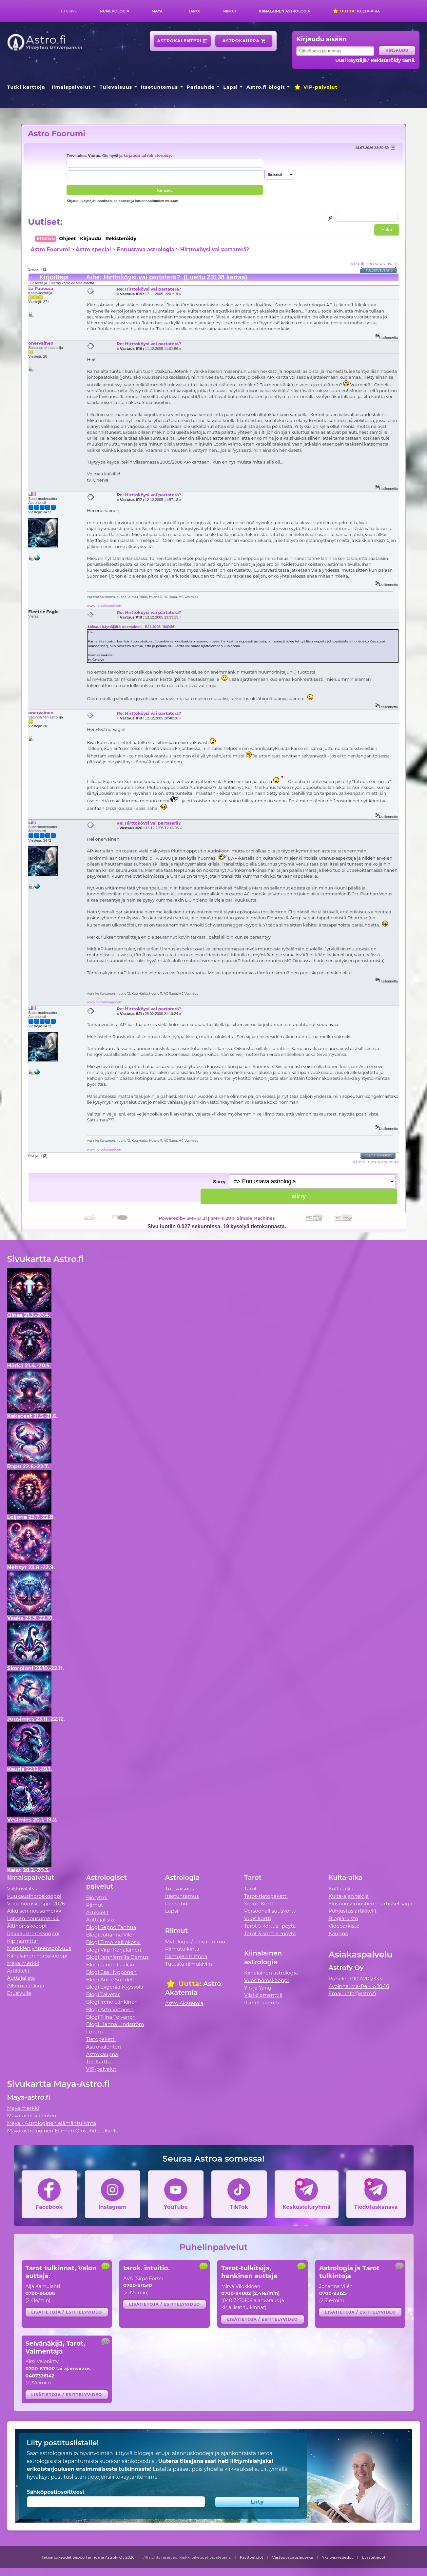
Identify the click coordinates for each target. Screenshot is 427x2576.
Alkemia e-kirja (26, 1985)
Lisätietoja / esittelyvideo (66, 2312)
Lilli (32, 494)
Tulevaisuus (116, 87)
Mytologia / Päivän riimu (195, 1941)
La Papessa (40, 288)
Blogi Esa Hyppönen (111, 1972)
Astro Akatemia (184, 2003)
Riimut (230, 11)
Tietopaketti (101, 2039)
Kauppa (338, 1933)
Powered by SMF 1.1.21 (183, 1218)
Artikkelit (18, 1971)
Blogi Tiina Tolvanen (111, 2017)
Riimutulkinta (182, 1949)
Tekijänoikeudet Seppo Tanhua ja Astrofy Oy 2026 (88, 2557)
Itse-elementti (262, 2002)
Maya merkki (23, 1963)
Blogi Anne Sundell (110, 1979)
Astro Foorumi (56, 133)
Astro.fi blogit (265, 87)
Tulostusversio (379, 270)
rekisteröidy (159, 155)
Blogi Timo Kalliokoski (113, 1942)
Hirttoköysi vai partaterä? (214, 249)
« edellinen (362, 263)
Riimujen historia (186, 1956)
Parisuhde (201, 87)
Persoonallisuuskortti (270, 1911)
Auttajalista (21, 1978)
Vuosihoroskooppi (266, 1980)
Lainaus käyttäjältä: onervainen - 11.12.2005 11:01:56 (131, 627)
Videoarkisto (343, 1926)
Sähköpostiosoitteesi (55, 2492)
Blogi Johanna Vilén (111, 1935)
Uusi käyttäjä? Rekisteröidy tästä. (375, 60)
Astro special (93, 249)
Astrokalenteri (182, 40)
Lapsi (230, 87)
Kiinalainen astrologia (284, 11)
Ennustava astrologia (145, 249)
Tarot (194, 11)
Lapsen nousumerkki (33, 1918)
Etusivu (69, 11)
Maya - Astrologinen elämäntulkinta (51, 2123)
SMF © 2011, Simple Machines (242, 1218)
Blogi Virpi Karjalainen (113, 1950)
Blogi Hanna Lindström (115, 2024)
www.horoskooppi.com (104, 605)
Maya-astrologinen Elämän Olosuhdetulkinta (63, 2131)
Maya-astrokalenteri (31, 2115)
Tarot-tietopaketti (266, 1896)
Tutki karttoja (26, 87)
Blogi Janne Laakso (110, 1964)
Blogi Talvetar (103, 1994)
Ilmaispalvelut (71, 87)
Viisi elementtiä (263, 1995)
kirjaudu (132, 155)
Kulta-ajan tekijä (348, 1896)
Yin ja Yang (257, 1988)
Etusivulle (19, 1993)
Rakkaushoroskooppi (33, 1933)
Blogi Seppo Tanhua (111, 1927)
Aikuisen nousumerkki (35, 1911)
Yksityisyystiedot (337, 2557)
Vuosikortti (257, 1918)
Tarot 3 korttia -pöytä (270, 1933)
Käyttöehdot (251, 2557)
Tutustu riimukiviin (188, 1964)
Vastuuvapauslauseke (292, 2557)
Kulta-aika (356, 11)
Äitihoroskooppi (27, 1926)
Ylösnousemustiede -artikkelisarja (370, 1903)
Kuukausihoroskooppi (34, 1896)
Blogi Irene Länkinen (112, 2002)
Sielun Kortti (259, 1903)
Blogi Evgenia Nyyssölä (114, 1987)
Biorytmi (97, 1897)
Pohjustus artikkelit (352, 1911)
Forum (94, 2032)
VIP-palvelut (316, 87)
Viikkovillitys (22, 1888)
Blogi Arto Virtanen (110, 2009)
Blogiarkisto (343, 1918)
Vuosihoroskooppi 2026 (36, 1903)
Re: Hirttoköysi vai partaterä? (149, 289)
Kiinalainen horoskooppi (37, 1956)
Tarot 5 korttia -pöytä (270, 1926)
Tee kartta (98, 2061)
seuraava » (386, 263)
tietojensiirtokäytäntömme (122, 2477)
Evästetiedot (373, 2557)
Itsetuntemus (159, 87)
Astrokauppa (244, 40)
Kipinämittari (23, 1941)
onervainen (40, 343)
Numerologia (114, 11)
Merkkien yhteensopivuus (39, 1948)
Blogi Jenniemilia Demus (117, 1957)
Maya (157, 11)
